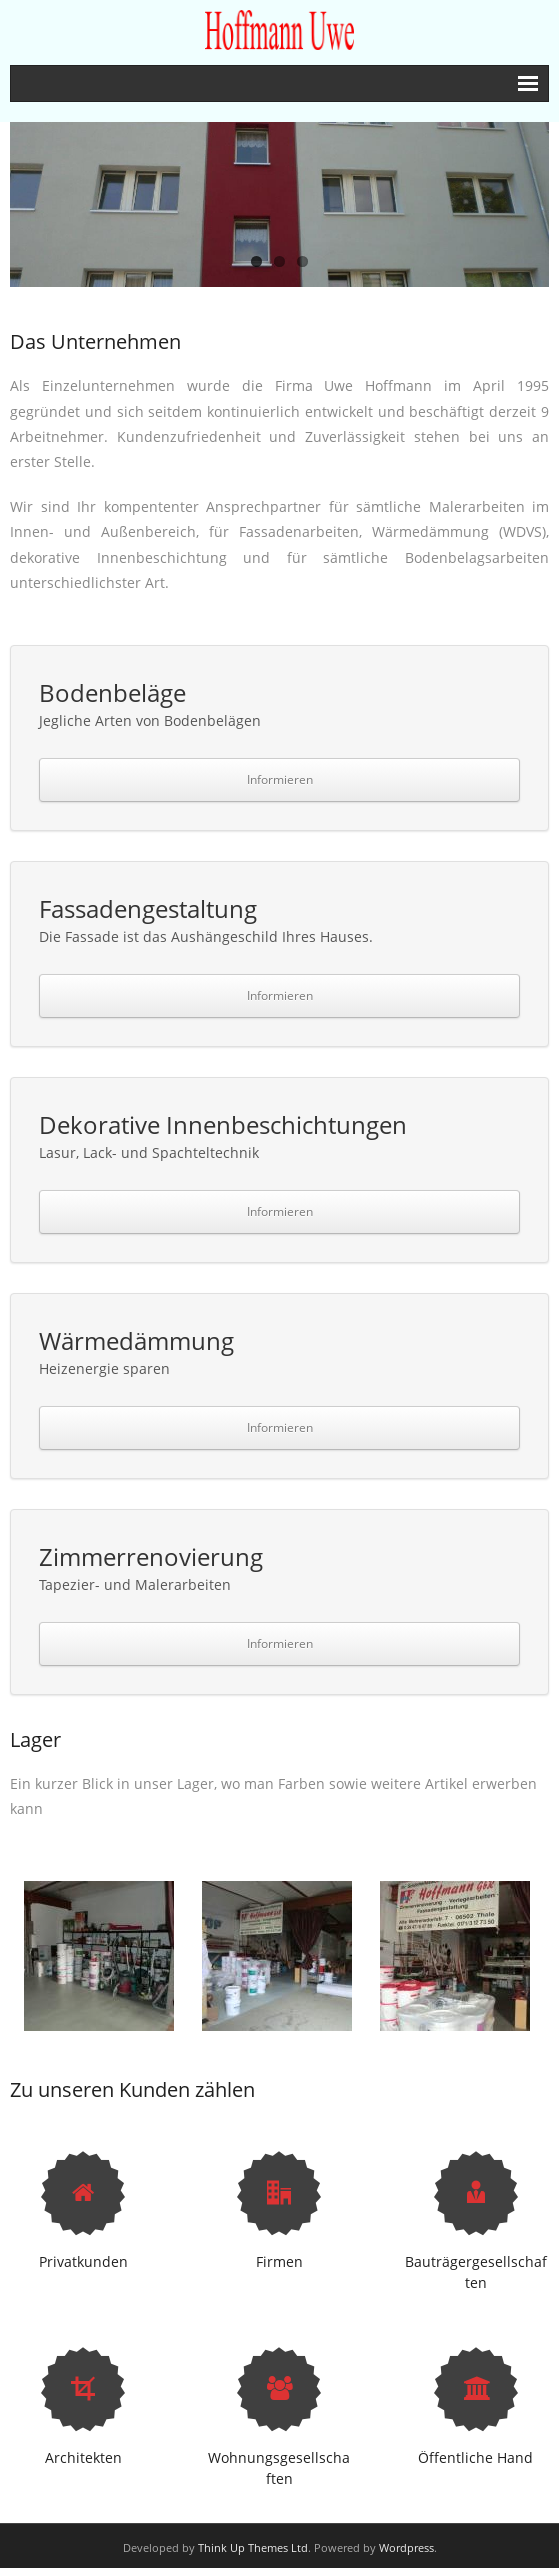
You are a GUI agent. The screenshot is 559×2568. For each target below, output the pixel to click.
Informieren (280, 779)
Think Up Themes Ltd (253, 2547)
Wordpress (406, 2547)
